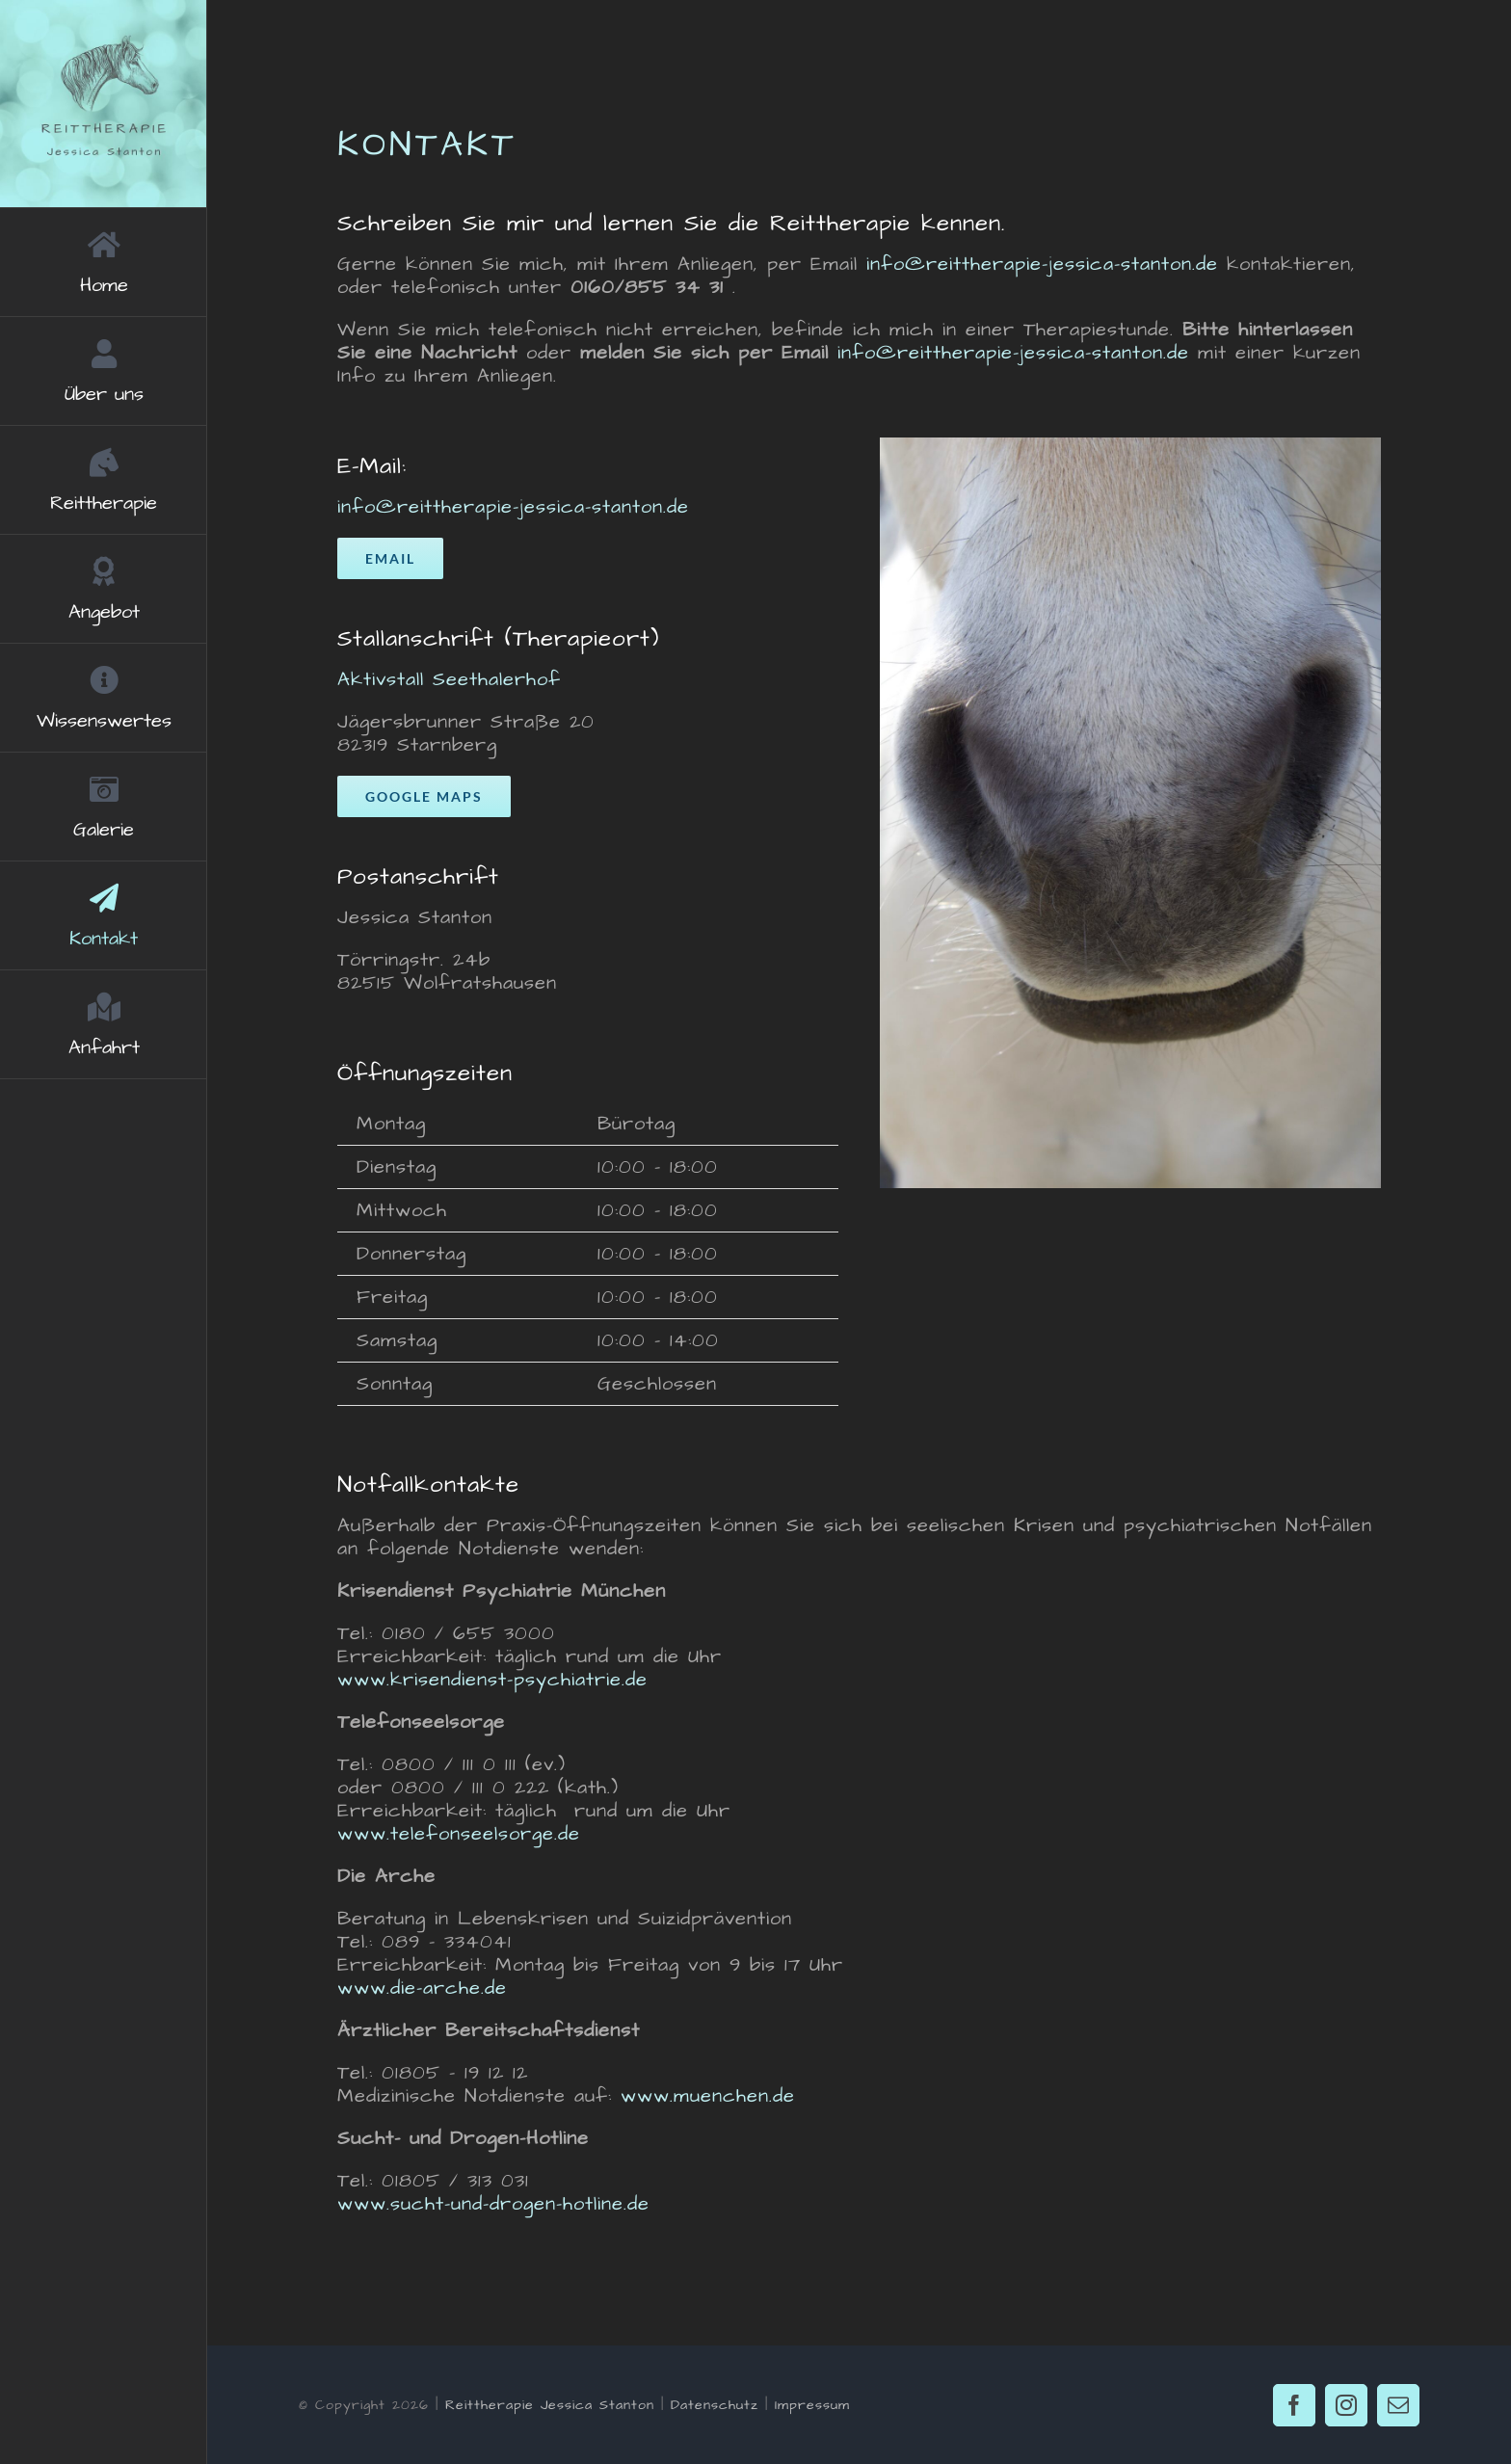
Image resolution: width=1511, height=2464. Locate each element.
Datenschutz (714, 2405)
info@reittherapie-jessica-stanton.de (1042, 264)
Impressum (812, 2405)
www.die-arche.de (422, 1987)
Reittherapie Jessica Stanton (549, 2405)
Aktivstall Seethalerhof (449, 679)
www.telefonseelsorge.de (458, 1833)
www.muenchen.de (708, 2095)
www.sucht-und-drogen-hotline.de (493, 2203)
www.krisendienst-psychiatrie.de (492, 1679)
